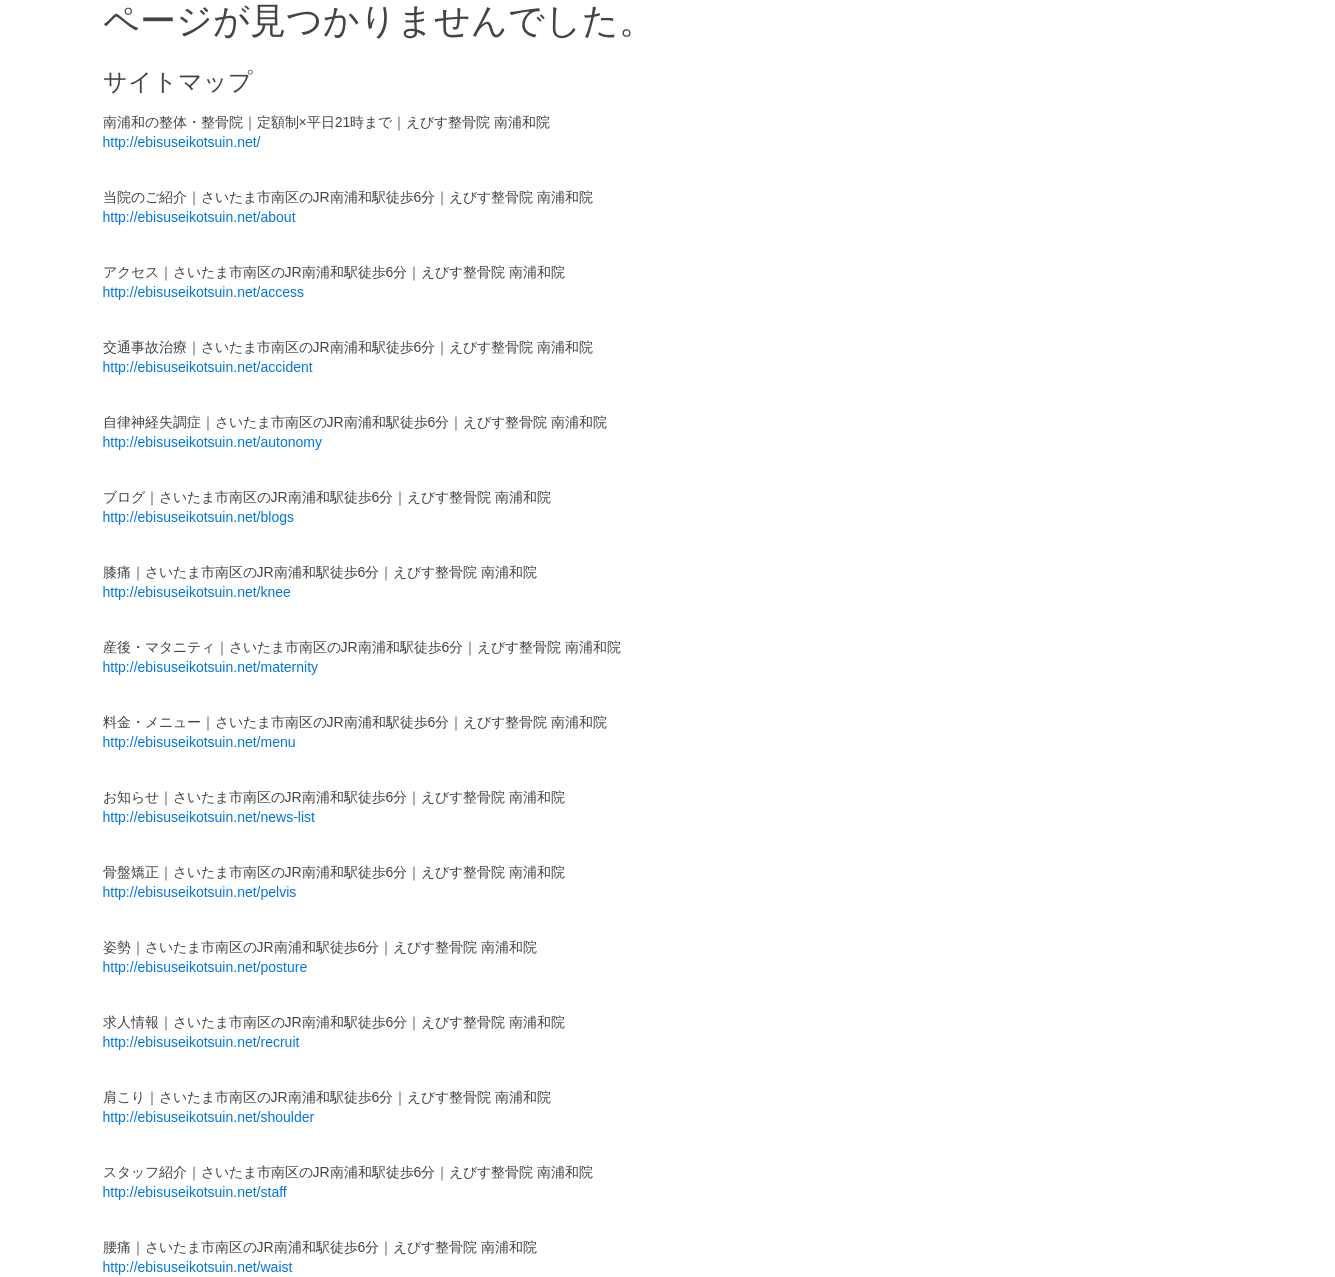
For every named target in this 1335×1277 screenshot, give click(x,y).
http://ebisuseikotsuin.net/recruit (201, 1042)
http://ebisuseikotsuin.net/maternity (211, 667)
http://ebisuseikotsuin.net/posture (205, 967)
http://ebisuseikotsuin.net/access (204, 292)
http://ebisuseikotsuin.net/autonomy (212, 442)
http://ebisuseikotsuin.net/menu (199, 742)
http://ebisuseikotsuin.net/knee (197, 592)
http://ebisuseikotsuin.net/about (199, 217)
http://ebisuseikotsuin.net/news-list (209, 817)
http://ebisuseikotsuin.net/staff (195, 1192)
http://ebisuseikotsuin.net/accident (208, 367)
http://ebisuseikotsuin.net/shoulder (209, 1117)
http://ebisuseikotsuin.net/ (182, 142)
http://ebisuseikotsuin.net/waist (198, 1267)
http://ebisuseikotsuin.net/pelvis (200, 892)
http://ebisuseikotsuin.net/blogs (198, 517)
